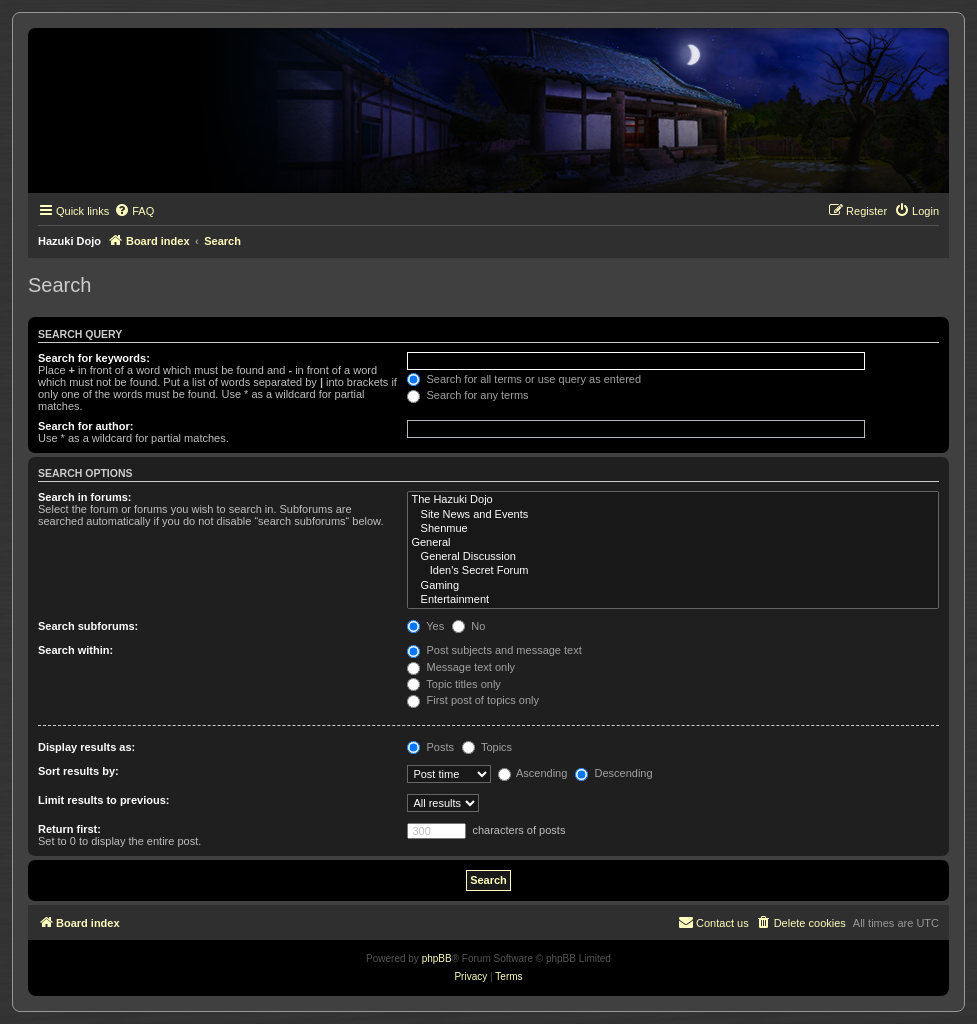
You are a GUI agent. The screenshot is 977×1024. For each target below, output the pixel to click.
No (468, 626)
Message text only (461, 667)
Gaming (673, 586)
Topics (487, 747)
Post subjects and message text (494, 650)
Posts (430, 747)
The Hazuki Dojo (673, 500)
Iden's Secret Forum (673, 571)
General (673, 543)
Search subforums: (88, 626)
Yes (425, 626)
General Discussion (673, 557)
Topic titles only (453, 684)
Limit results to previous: (103, 800)
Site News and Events (673, 515)
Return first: (69, 829)
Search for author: (85, 426)
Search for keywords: (94, 358)
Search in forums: (85, 497)
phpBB (437, 958)
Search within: (75, 650)
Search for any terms (467, 395)
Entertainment (673, 600)
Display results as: (86, 747)
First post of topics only (473, 700)
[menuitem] (134, 211)
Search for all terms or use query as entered (524, 379)
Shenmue (673, 529)
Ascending (533, 773)
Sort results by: (78, 771)
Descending (613, 773)
